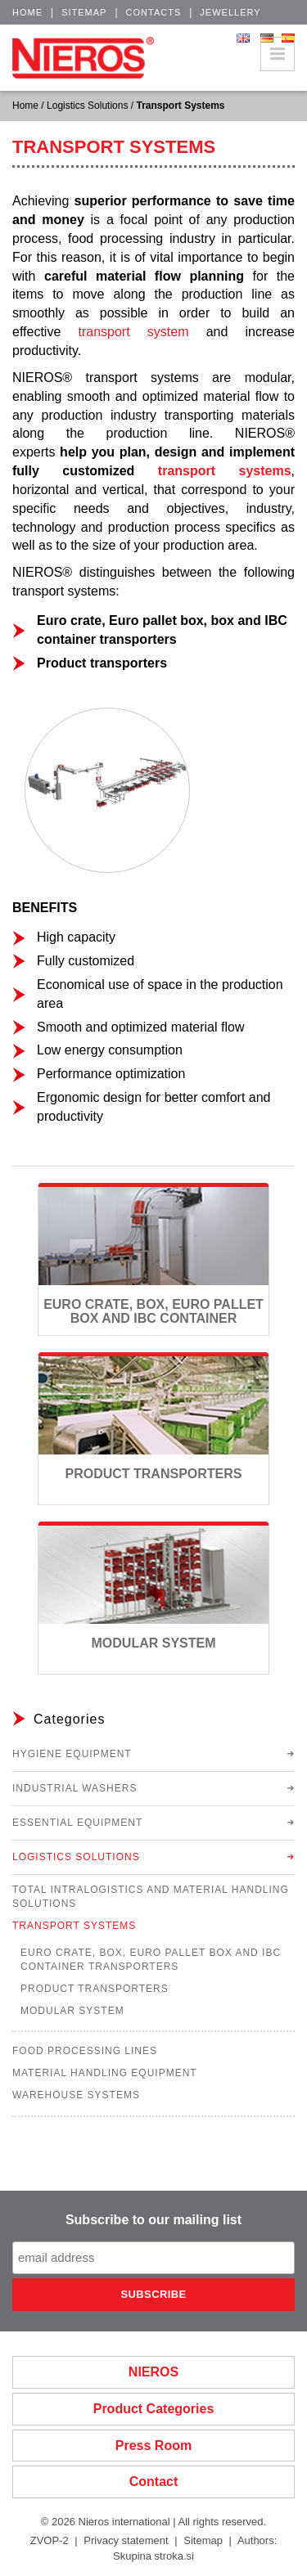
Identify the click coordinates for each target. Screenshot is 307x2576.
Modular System (154, 1643)
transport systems (224, 471)
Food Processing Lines (84, 2051)
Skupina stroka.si (153, 2556)
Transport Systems (74, 1925)
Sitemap (83, 12)
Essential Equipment (77, 1822)
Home (27, 12)
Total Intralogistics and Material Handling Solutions (150, 1896)
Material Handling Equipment (104, 2073)
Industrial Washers (74, 1788)
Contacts (154, 12)
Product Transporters (153, 1474)
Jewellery (230, 12)
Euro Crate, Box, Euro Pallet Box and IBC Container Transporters (153, 1318)
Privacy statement (126, 2540)
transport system (133, 332)
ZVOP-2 (49, 2540)
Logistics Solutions (87, 105)
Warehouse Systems (76, 2095)
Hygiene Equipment (72, 1754)
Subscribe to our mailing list (153, 2220)
